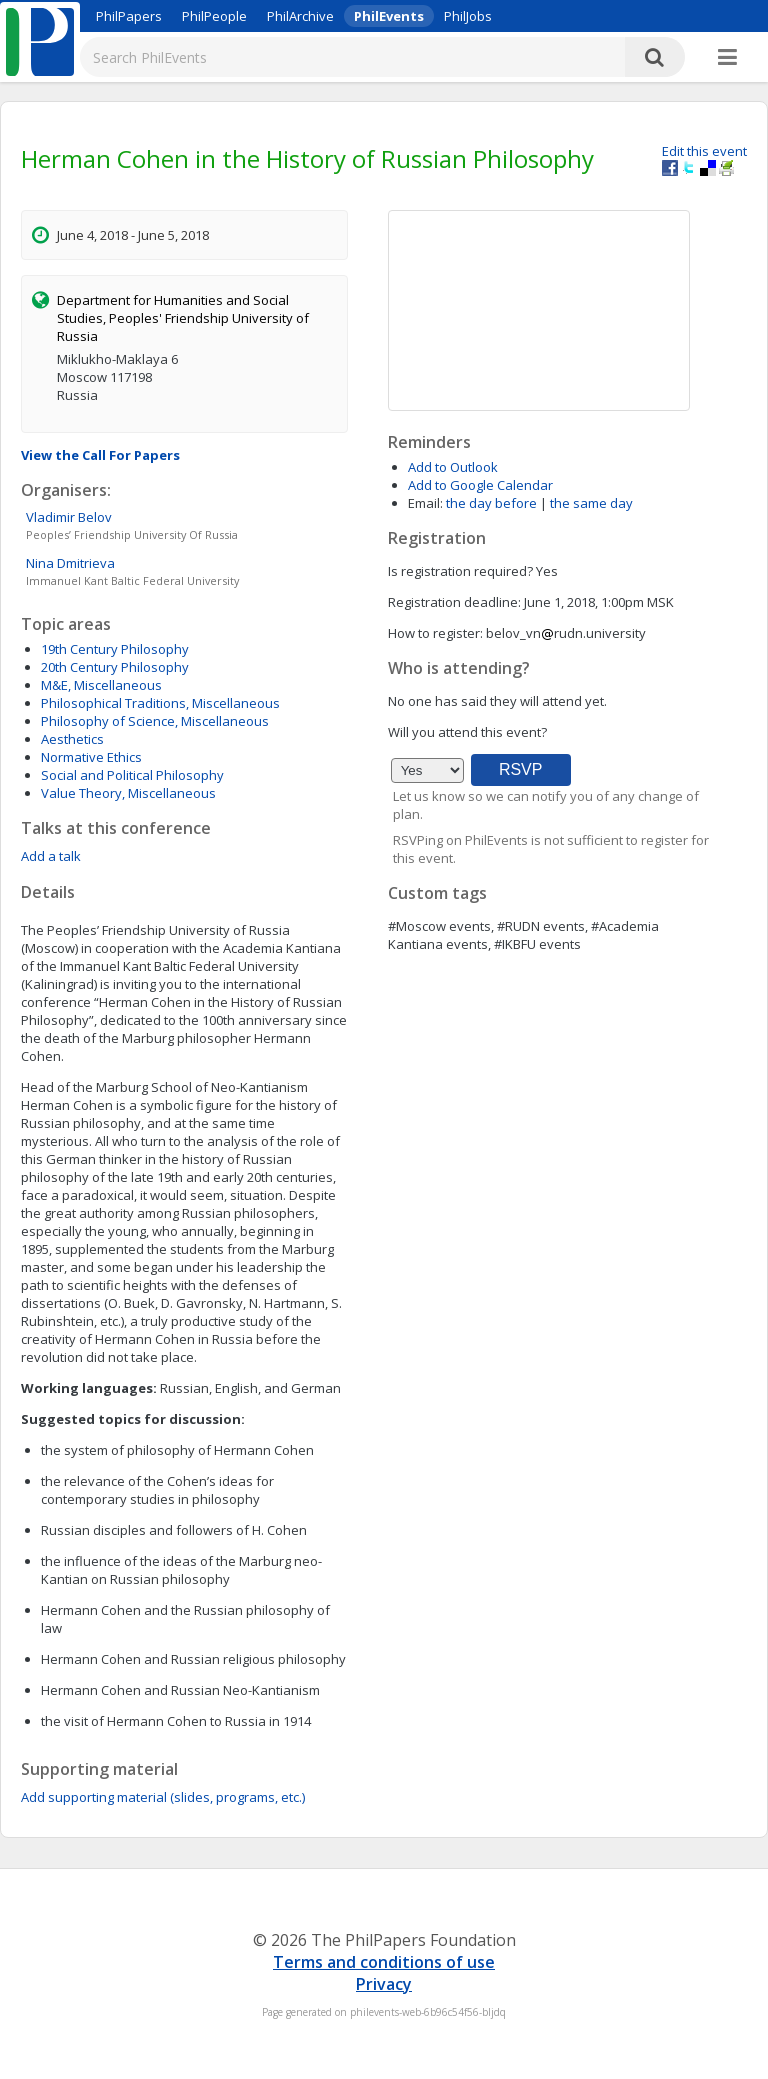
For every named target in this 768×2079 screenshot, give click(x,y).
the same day (591, 503)
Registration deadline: (454, 602)
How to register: (435, 633)
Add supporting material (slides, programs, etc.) (163, 1797)
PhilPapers (129, 16)
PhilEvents (389, 16)
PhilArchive (300, 16)
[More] (727, 58)
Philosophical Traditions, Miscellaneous (160, 703)
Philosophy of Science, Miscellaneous (155, 721)
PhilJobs (468, 16)
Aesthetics (72, 739)
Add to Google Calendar (480, 485)
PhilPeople (214, 16)
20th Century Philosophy (115, 667)
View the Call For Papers (100, 455)
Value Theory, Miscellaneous (128, 793)
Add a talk (51, 856)
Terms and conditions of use (384, 1962)
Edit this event (704, 151)
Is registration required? (460, 571)
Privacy (384, 1984)
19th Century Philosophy (115, 649)
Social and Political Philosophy (132, 775)
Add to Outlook (453, 467)
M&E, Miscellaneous (101, 685)
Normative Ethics (91, 757)
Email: (425, 503)
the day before (491, 503)
